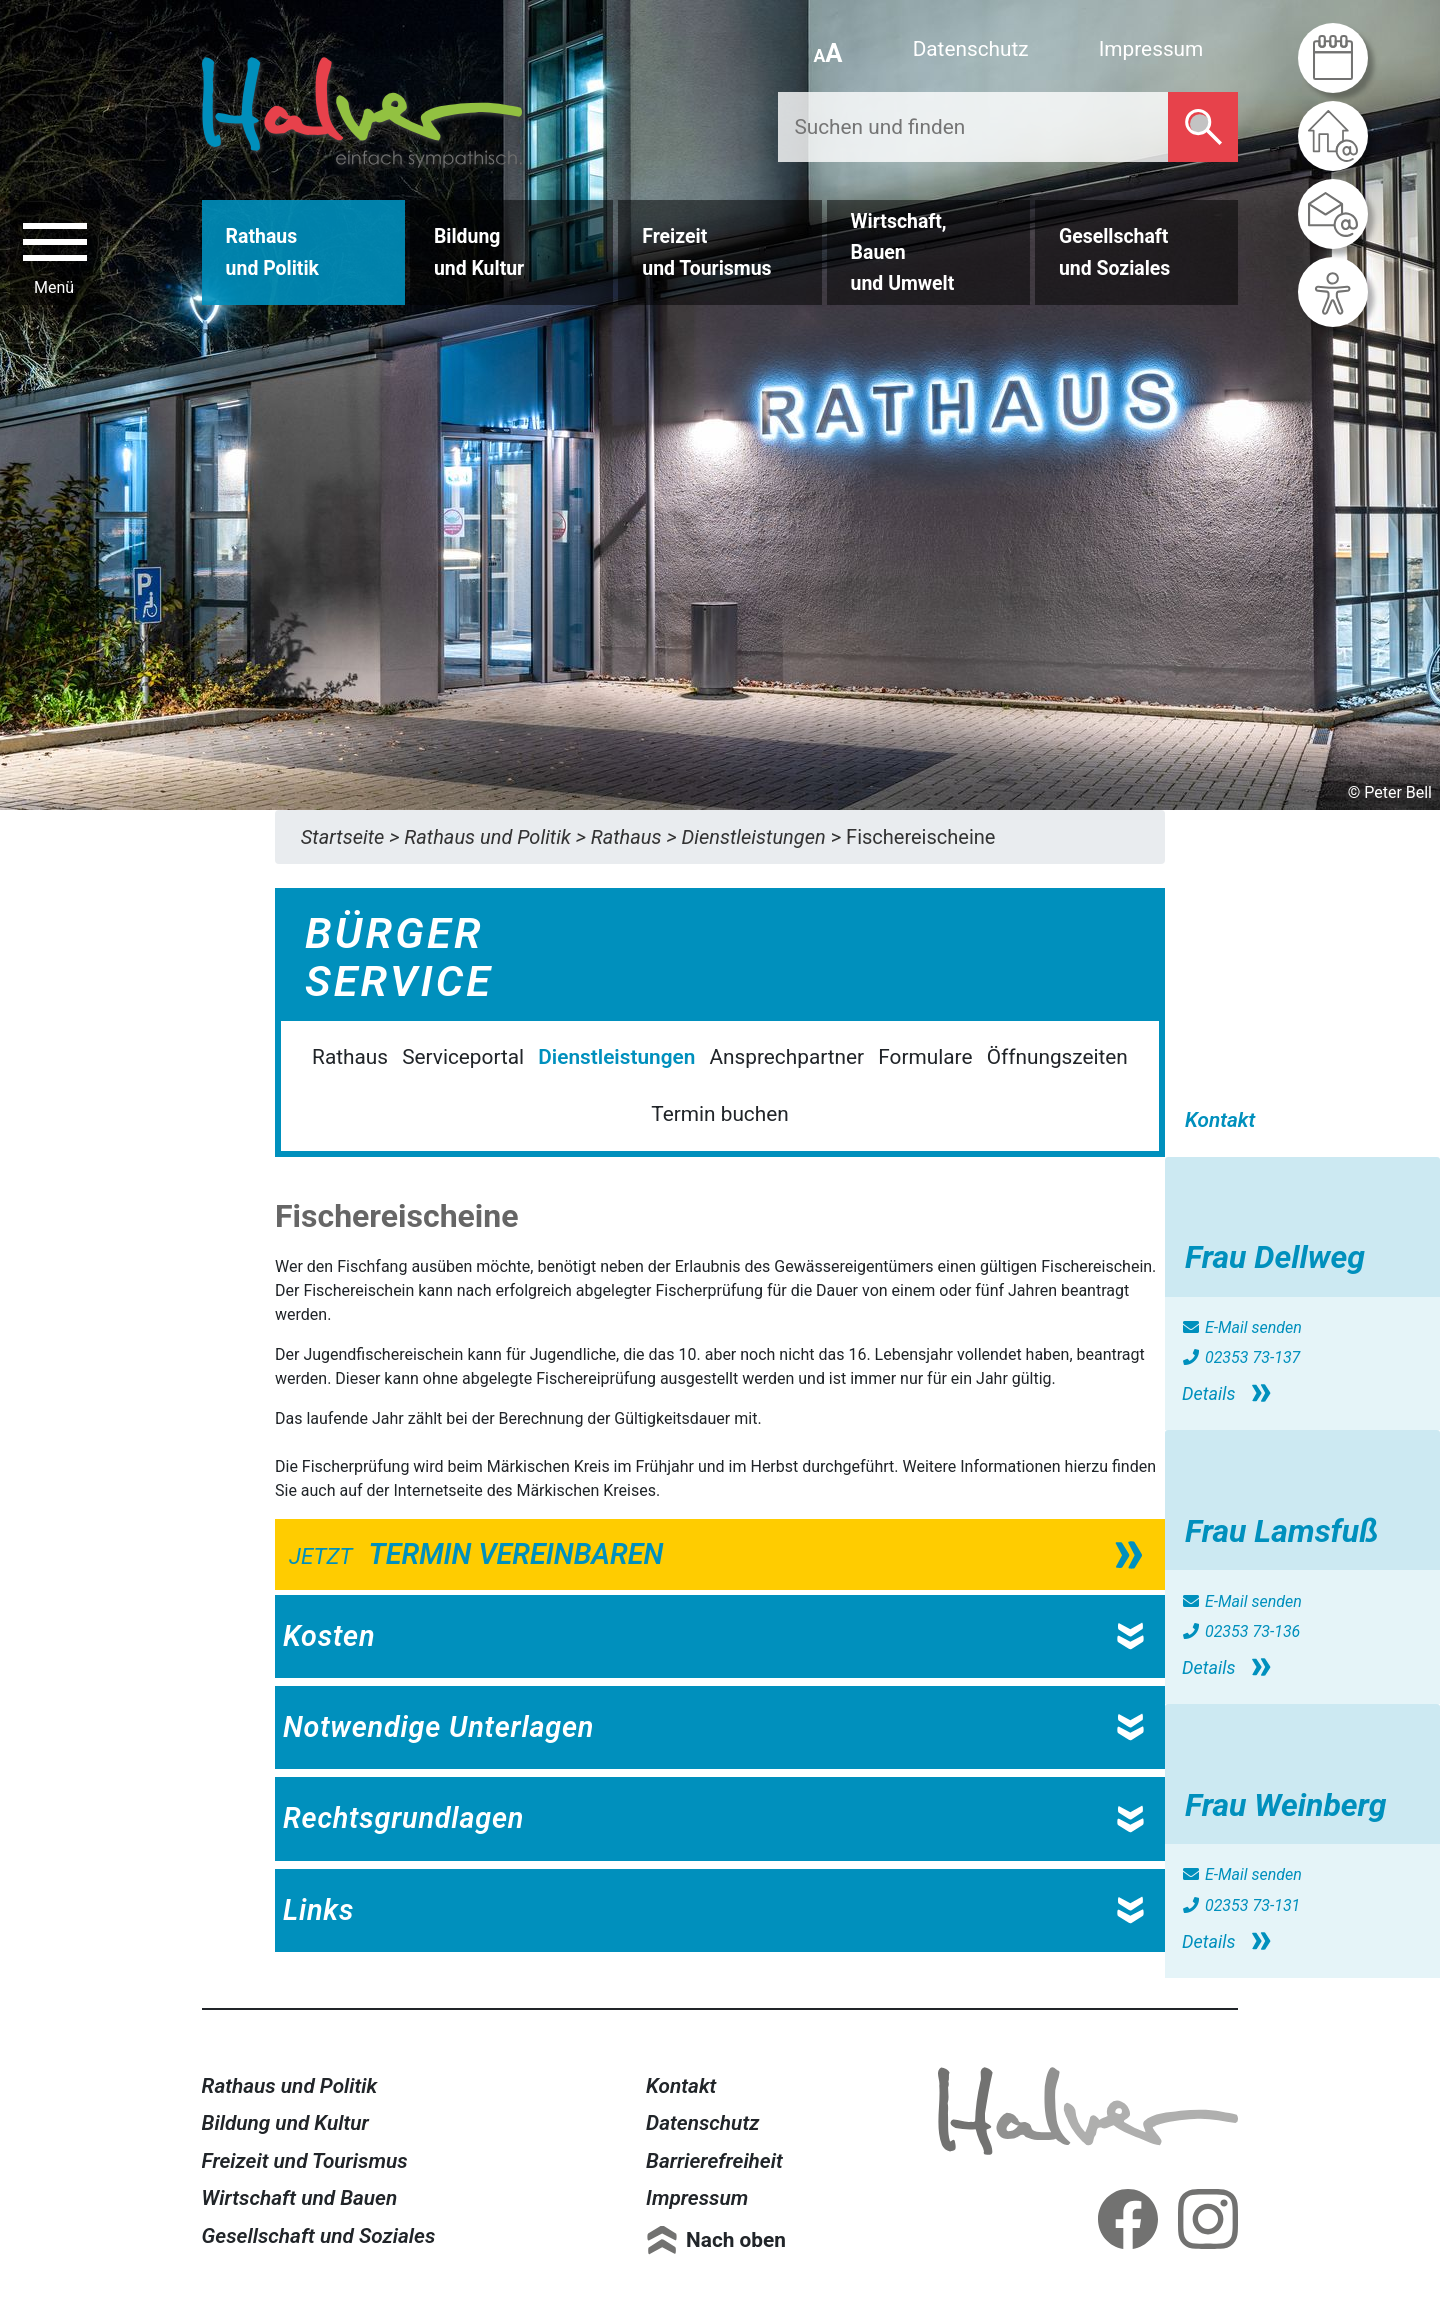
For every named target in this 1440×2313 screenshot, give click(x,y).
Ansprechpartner (787, 1057)
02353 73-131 (1240, 1905)
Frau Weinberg (1285, 1805)
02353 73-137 (1240, 1357)
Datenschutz (971, 49)
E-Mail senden (1241, 1327)
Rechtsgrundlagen (403, 1818)
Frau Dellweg (1275, 1257)
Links (318, 1910)
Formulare (925, 1057)
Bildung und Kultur (285, 2123)
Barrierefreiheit (714, 2161)
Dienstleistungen (616, 1057)
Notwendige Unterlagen (438, 1727)
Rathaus (350, 1057)
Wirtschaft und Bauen (300, 2198)
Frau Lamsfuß (1282, 1531)
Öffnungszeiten (1057, 1057)
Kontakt (681, 2086)
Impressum (1151, 49)
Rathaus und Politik (290, 2086)
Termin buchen (719, 1114)
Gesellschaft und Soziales (319, 2236)
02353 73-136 (1240, 1631)
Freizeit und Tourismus (305, 2161)
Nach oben (736, 2240)
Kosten (329, 1636)
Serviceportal (463, 1057)
